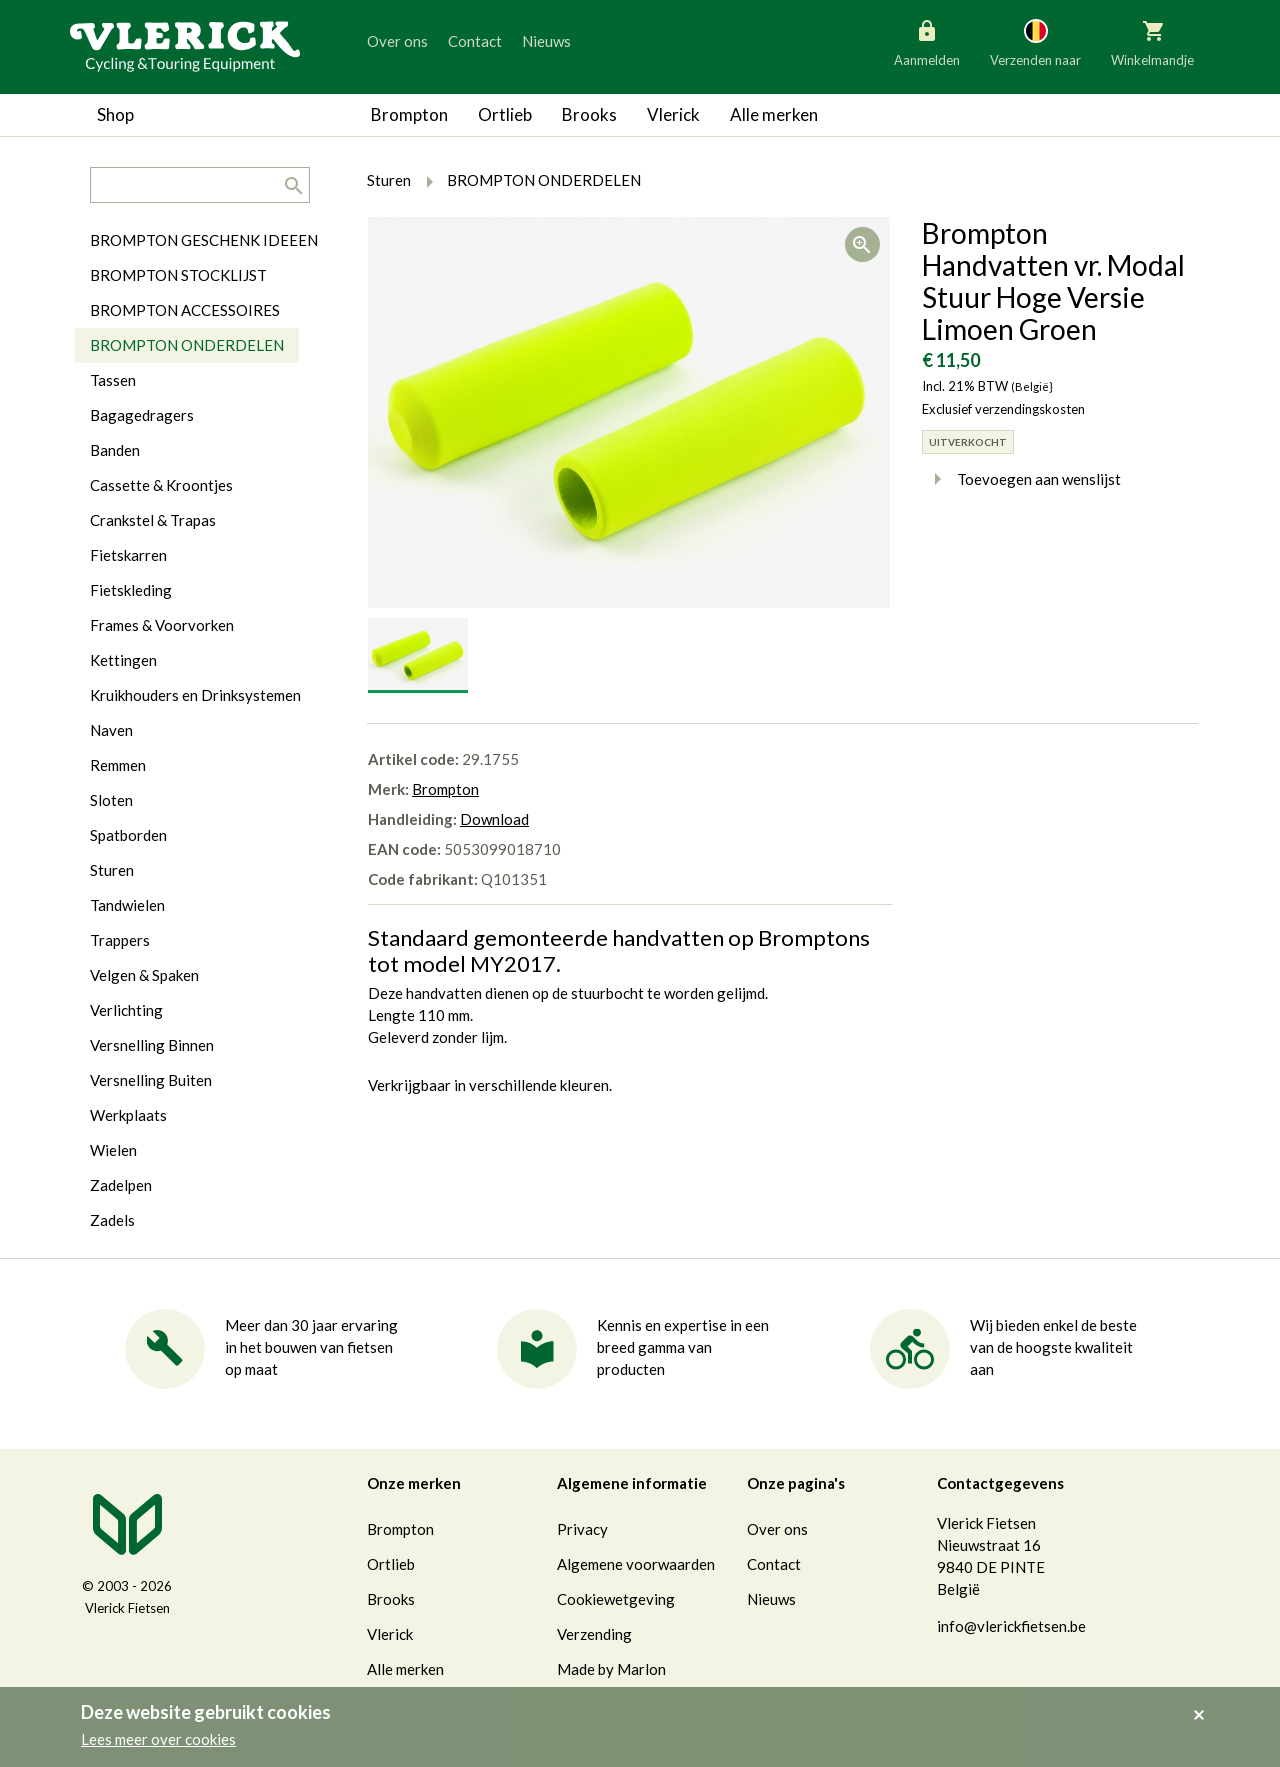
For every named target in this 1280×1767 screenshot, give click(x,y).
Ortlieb (505, 114)
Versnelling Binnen (152, 1045)
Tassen (113, 380)
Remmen (118, 765)
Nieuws (546, 41)
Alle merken (774, 114)
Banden (115, 450)
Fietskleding (131, 590)
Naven (111, 730)
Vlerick (673, 114)
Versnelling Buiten (151, 1080)
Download (494, 819)
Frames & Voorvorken (162, 625)
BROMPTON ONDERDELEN (187, 345)
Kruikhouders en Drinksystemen (195, 695)
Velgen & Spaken (144, 975)
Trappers (120, 940)
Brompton (409, 114)
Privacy (582, 1529)
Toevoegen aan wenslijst (1021, 479)
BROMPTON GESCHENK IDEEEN (204, 240)
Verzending (594, 1634)
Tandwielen (127, 905)
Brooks (589, 114)
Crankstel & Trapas (153, 520)
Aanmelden (927, 42)
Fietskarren (128, 555)
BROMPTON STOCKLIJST (178, 275)
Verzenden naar (1035, 42)
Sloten (111, 800)
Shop (115, 114)
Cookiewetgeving (616, 1599)
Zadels (112, 1220)
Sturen (112, 870)
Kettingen (123, 660)
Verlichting (126, 1010)
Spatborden (128, 835)
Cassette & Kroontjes (161, 485)
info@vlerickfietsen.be (1011, 1626)
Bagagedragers (142, 415)
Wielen (113, 1150)
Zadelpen (121, 1185)
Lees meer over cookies (158, 1739)
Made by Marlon (611, 1669)
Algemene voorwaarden (636, 1564)
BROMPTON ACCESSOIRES (185, 310)
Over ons (397, 41)
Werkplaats (128, 1115)
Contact (475, 41)
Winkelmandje (1152, 42)
